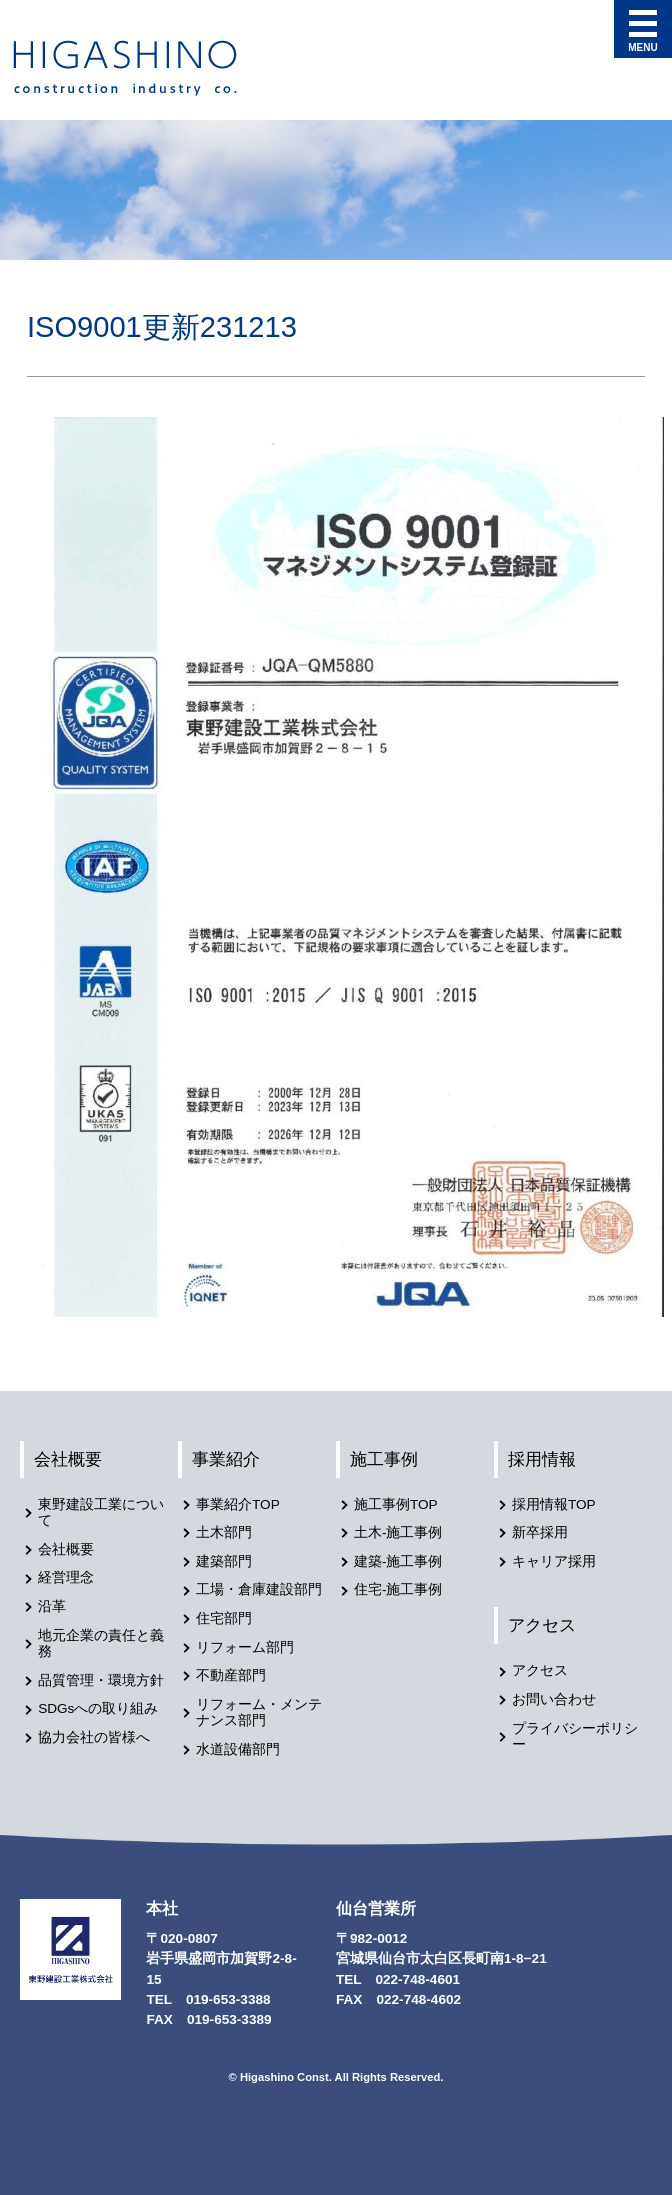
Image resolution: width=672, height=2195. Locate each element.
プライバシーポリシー (575, 1737)
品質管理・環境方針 (101, 1680)
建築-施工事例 (398, 1561)
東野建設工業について (101, 1513)
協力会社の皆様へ (94, 1737)
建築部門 (224, 1561)
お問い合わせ (554, 1699)
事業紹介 (226, 1459)
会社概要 (68, 1459)
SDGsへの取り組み (98, 1708)
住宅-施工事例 (398, 1589)
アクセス (542, 1625)
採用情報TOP (554, 1504)
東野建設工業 (143, 68)
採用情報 (542, 1459)
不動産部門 (231, 1675)
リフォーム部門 (245, 1647)
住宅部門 (224, 1618)
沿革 (52, 1606)
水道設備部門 (238, 1749)
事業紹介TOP (238, 1504)
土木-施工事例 (398, 1532)
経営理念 (66, 1577)
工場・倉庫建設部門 (259, 1589)
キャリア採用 (554, 1561)
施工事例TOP (396, 1504)
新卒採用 (540, 1532)
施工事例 (384, 1459)
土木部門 (224, 1532)
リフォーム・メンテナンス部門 (259, 1713)
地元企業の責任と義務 (101, 1644)
